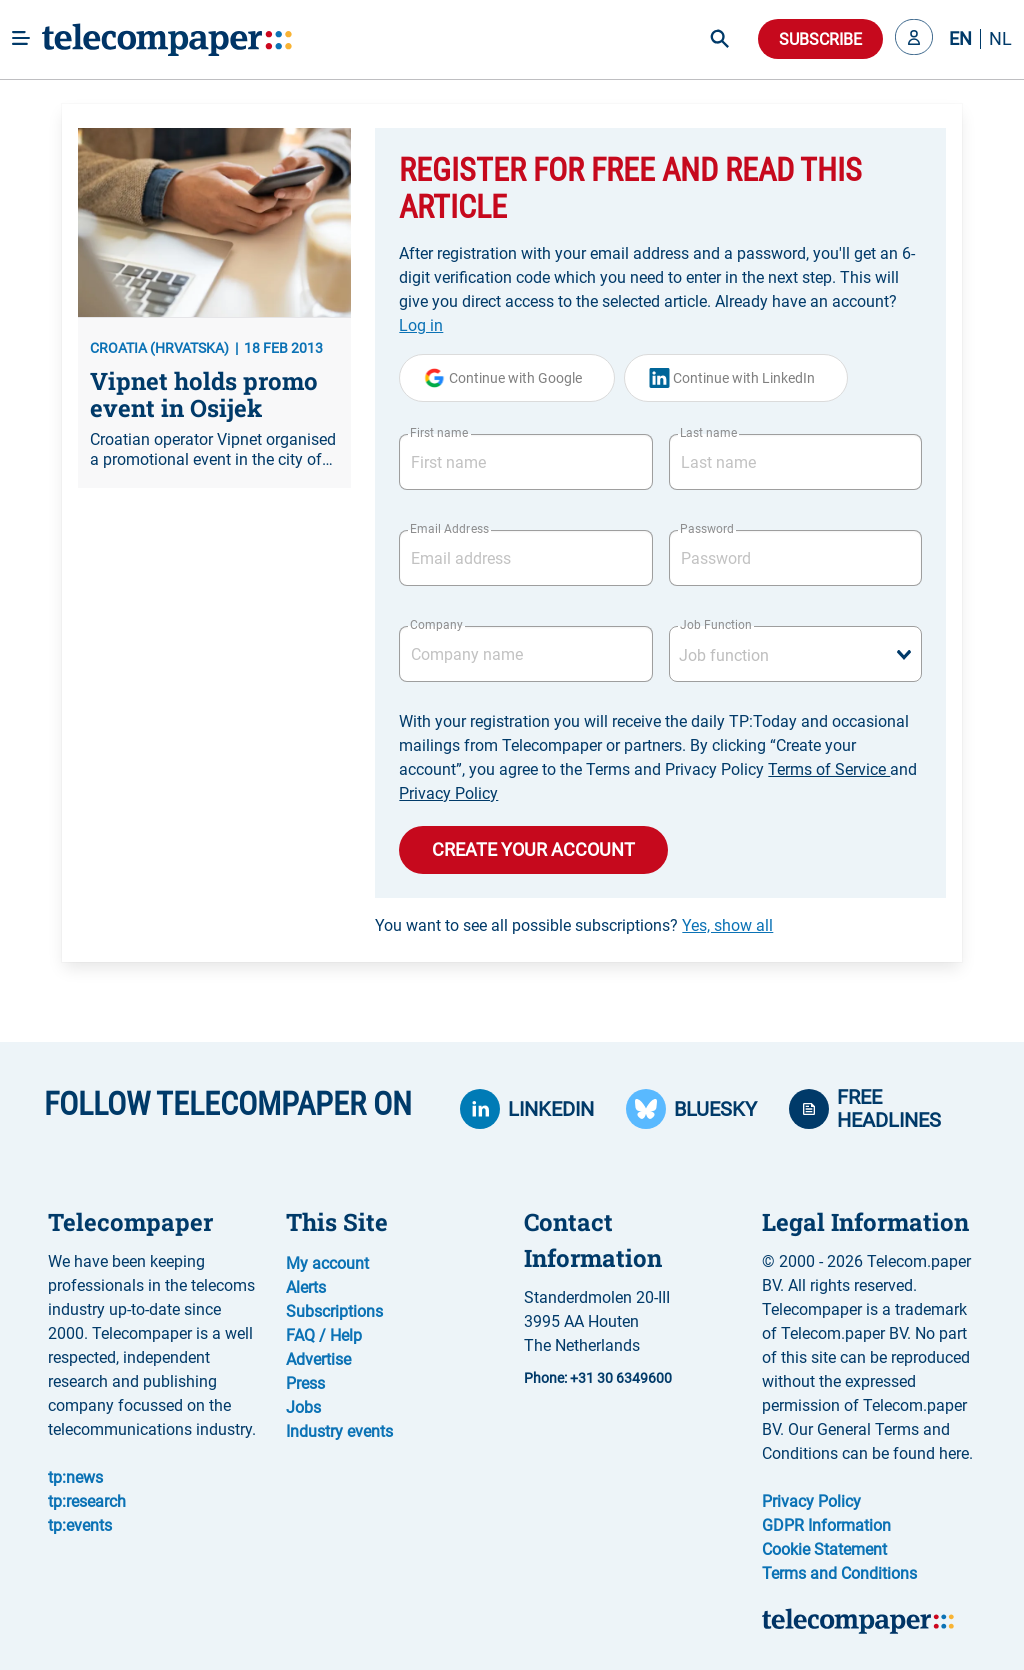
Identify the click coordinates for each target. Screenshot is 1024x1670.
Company (436, 625)
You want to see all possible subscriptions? (574, 925)
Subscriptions (334, 1311)
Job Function (716, 625)
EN (960, 39)
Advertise (318, 1359)
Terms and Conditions (839, 1573)
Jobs (303, 1407)
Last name (708, 433)
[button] (914, 39)
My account (327, 1263)
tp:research (87, 1501)
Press (305, 1383)
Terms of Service (829, 769)
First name (439, 433)
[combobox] (795, 654)
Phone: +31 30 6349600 (598, 1378)
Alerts (306, 1287)
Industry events (339, 1431)
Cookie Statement (824, 1549)
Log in (421, 325)
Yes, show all (727, 925)
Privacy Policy (448, 793)
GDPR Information (826, 1525)
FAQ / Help (324, 1335)
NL (1000, 39)
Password (707, 529)
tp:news (75, 1477)
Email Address (449, 529)
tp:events (80, 1525)
